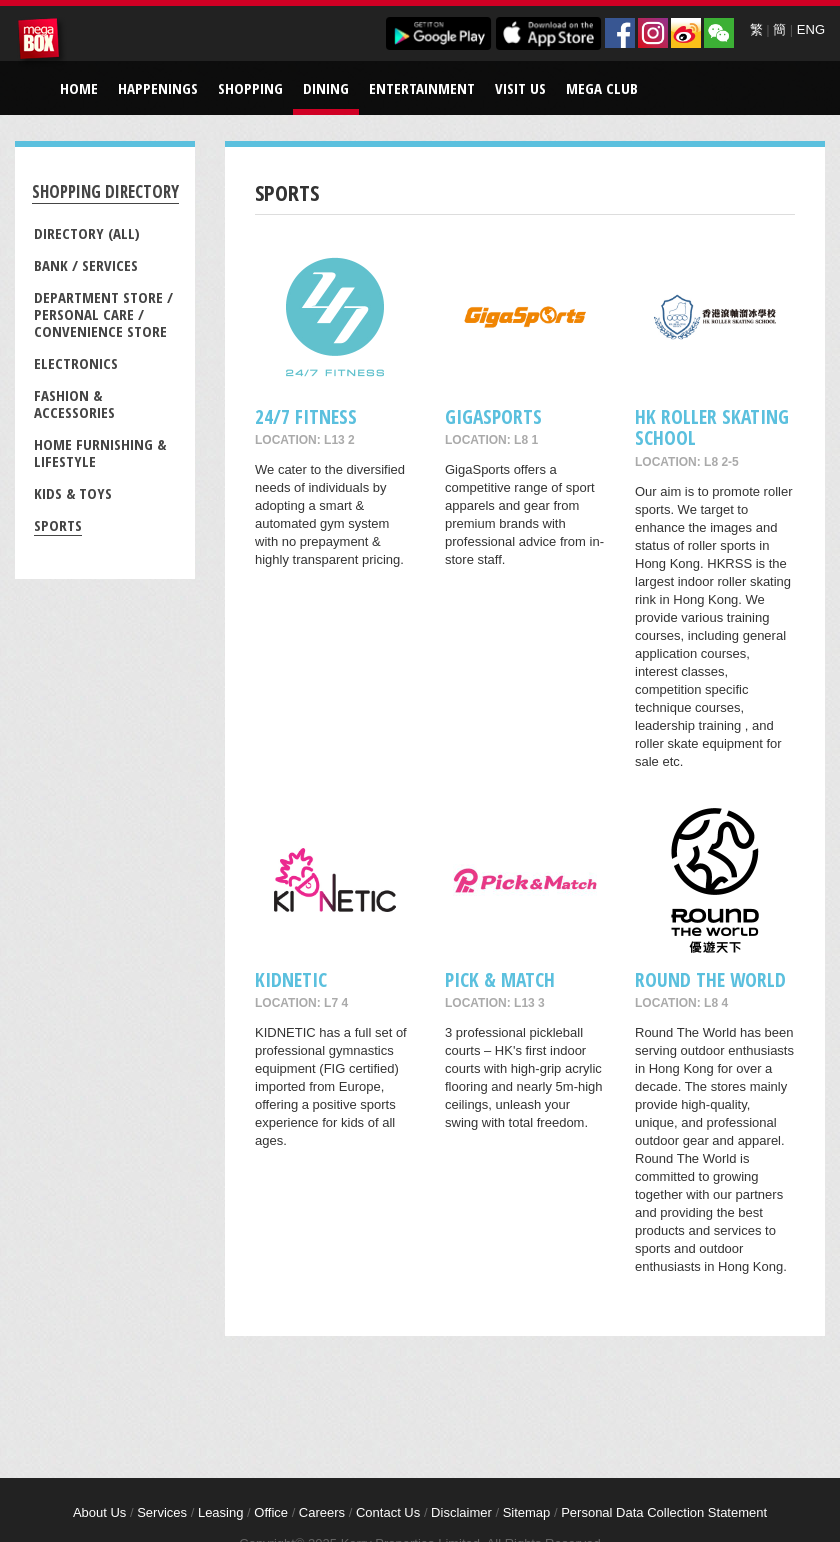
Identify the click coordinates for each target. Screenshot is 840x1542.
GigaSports (493, 416)
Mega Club (602, 88)
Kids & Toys (73, 493)
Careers (322, 1512)
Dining (326, 88)
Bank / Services (86, 265)
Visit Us (520, 88)
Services (162, 1512)
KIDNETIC (291, 979)
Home (79, 88)
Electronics (76, 363)
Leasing (221, 1512)
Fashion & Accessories (74, 403)
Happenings (158, 88)
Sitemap (527, 1512)
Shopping (250, 88)
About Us (99, 1512)
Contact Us (388, 1512)
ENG (811, 29)
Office (271, 1512)
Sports (58, 525)
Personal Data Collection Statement (664, 1512)
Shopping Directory (105, 191)
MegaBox (42, 42)
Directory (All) (87, 233)
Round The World (710, 979)
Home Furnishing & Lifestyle (100, 452)
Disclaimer (461, 1512)
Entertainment (422, 88)
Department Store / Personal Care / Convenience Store (103, 314)
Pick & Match (500, 979)
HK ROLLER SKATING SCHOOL (712, 427)
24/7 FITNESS (306, 416)
